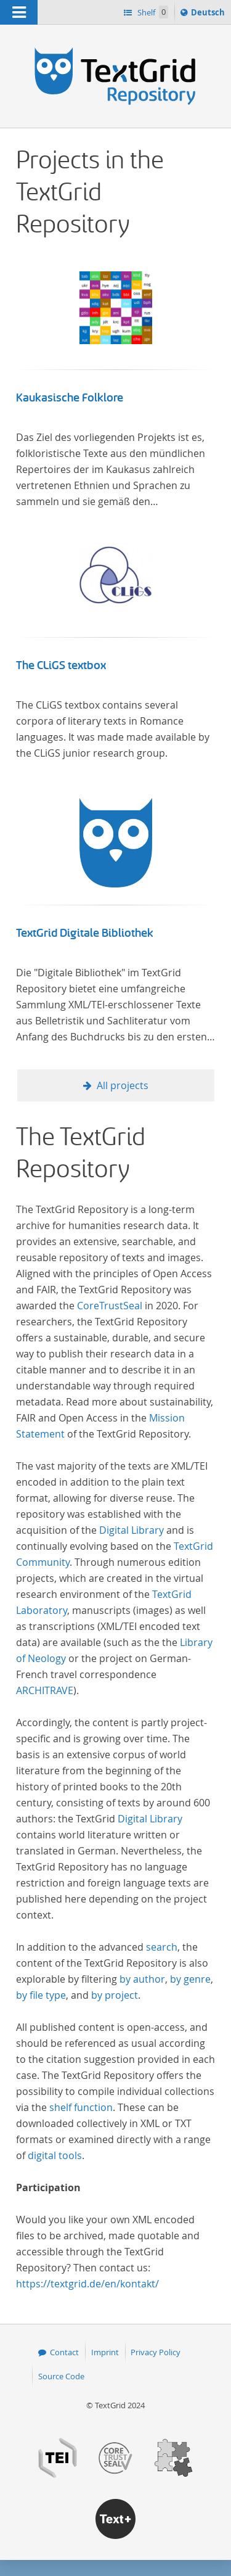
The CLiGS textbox (61, 665)
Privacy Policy (155, 2352)
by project (114, 1995)
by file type (41, 1995)
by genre (190, 1979)
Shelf (152, 12)
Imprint (105, 2352)
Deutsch (209, 14)
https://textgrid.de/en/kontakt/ (87, 2283)
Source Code (61, 2376)
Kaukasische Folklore (69, 398)
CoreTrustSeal (109, 1305)
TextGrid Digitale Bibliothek (84, 933)
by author (142, 1979)
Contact (64, 2352)
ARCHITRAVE (44, 1690)
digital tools (55, 2155)
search (161, 1947)
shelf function (81, 2107)
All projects (122, 1085)
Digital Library (131, 1530)
